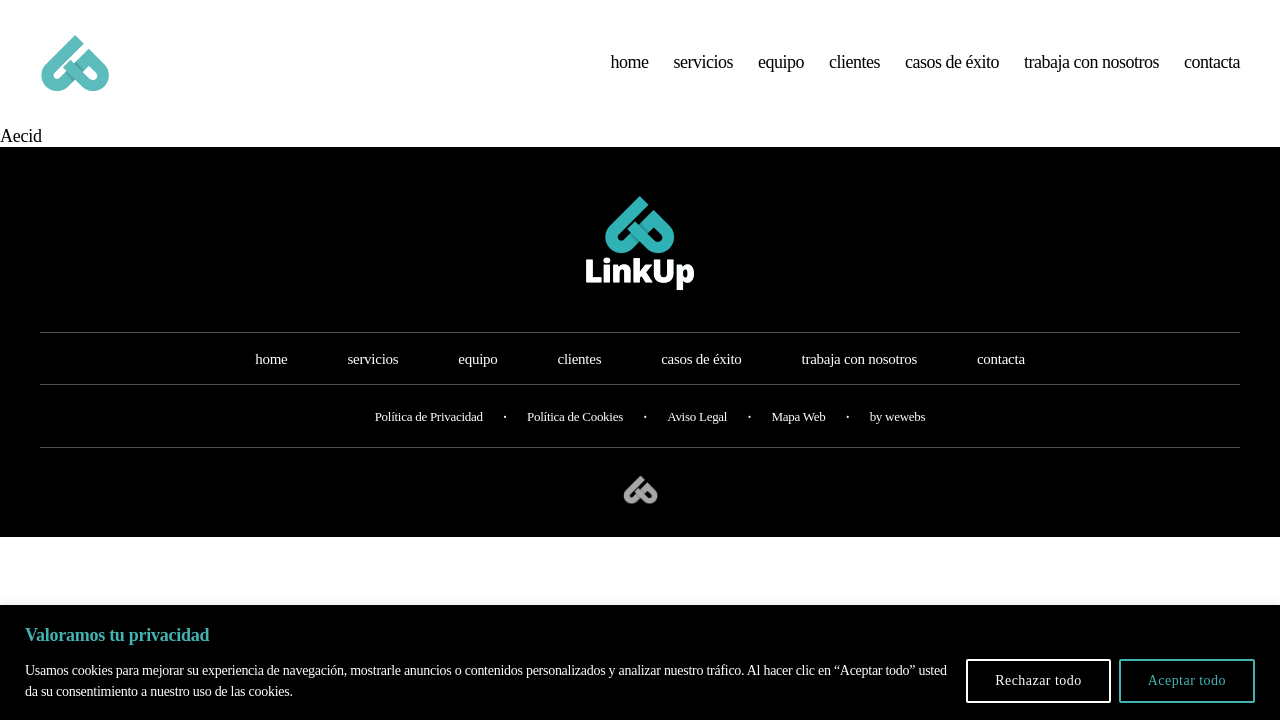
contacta (1212, 72)
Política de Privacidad (429, 436)
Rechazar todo (1038, 680)
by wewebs (898, 436)
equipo (781, 72)
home (630, 72)
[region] (640, 662)
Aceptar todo (1187, 680)
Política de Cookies (575, 436)
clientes (854, 72)
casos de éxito (952, 72)
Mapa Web (798, 436)
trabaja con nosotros (1091, 72)
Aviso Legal (697, 436)
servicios (704, 72)
